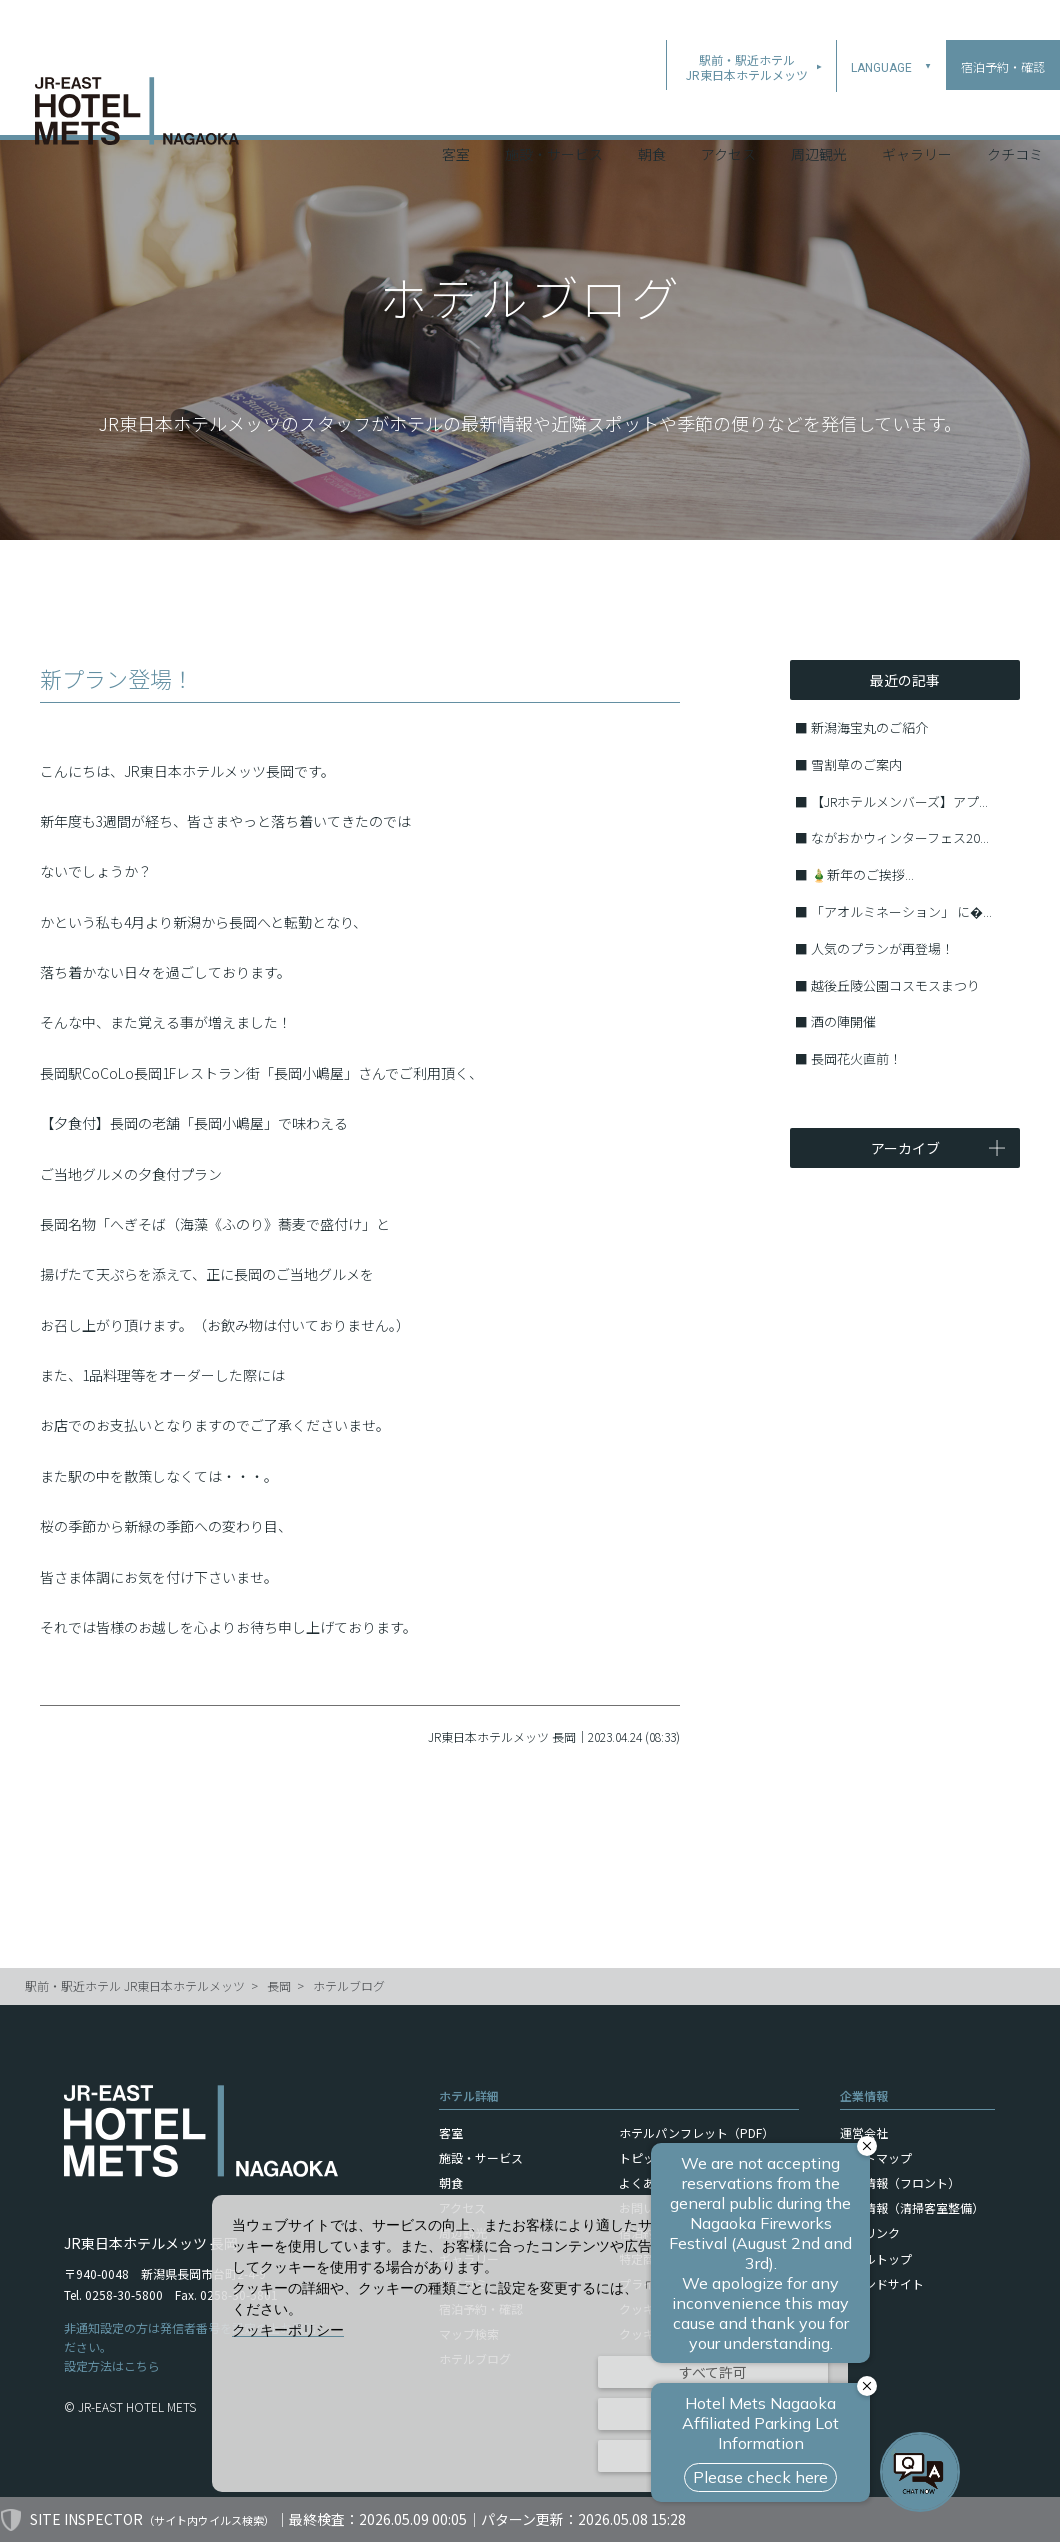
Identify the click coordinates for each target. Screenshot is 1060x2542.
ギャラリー (917, 109)
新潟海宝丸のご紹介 (869, 727)
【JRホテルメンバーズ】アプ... (899, 801)
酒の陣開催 (843, 1021)
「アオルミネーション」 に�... (901, 911)
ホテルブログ (349, 1985)
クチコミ (1015, 109)
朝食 (652, 109)
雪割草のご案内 (856, 764)
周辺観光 (819, 109)
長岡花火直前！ (856, 1058)
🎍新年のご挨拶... (862, 874)
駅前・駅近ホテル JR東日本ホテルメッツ (135, 1985)
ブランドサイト (882, 2283)
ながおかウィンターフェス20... (900, 837)
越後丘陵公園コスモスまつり (895, 985)
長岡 (279, 1985)
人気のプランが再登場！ (882, 948)
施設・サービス (554, 109)
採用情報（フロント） (900, 2182)
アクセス (728, 109)
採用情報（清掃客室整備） (912, 2207)
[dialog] (530, 2343)
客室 (456, 109)
